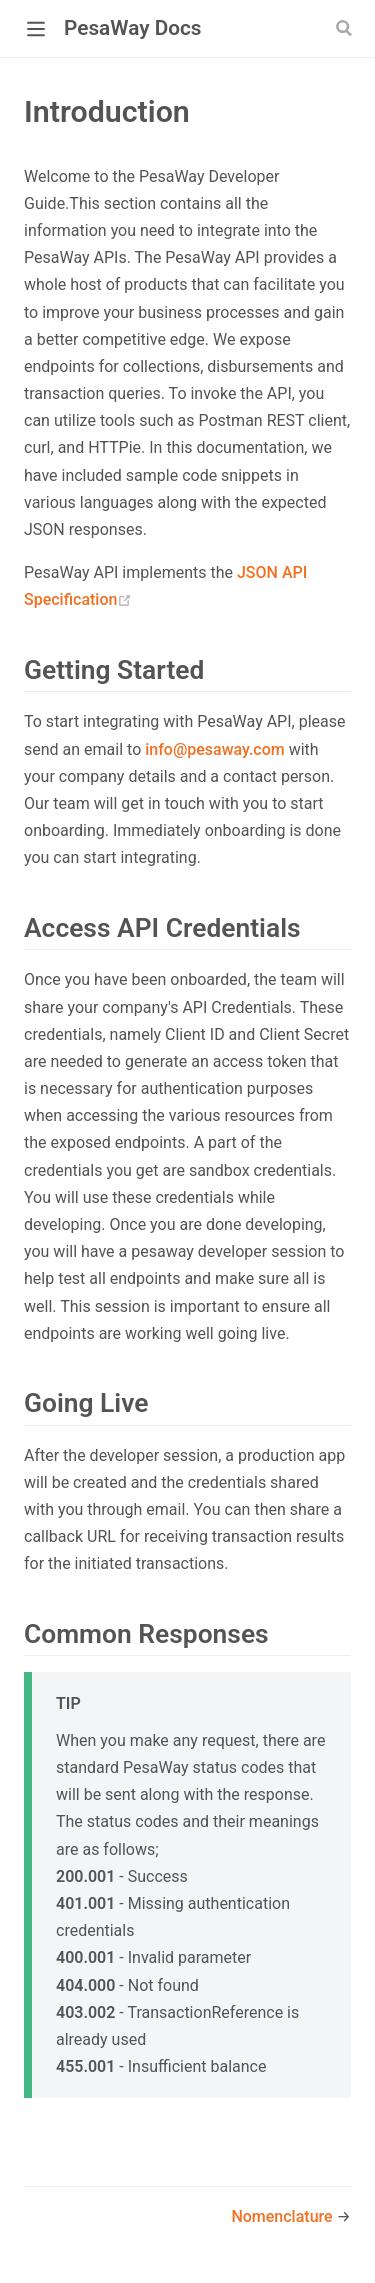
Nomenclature (283, 2216)
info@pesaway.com (215, 749)
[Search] (346, 28)
